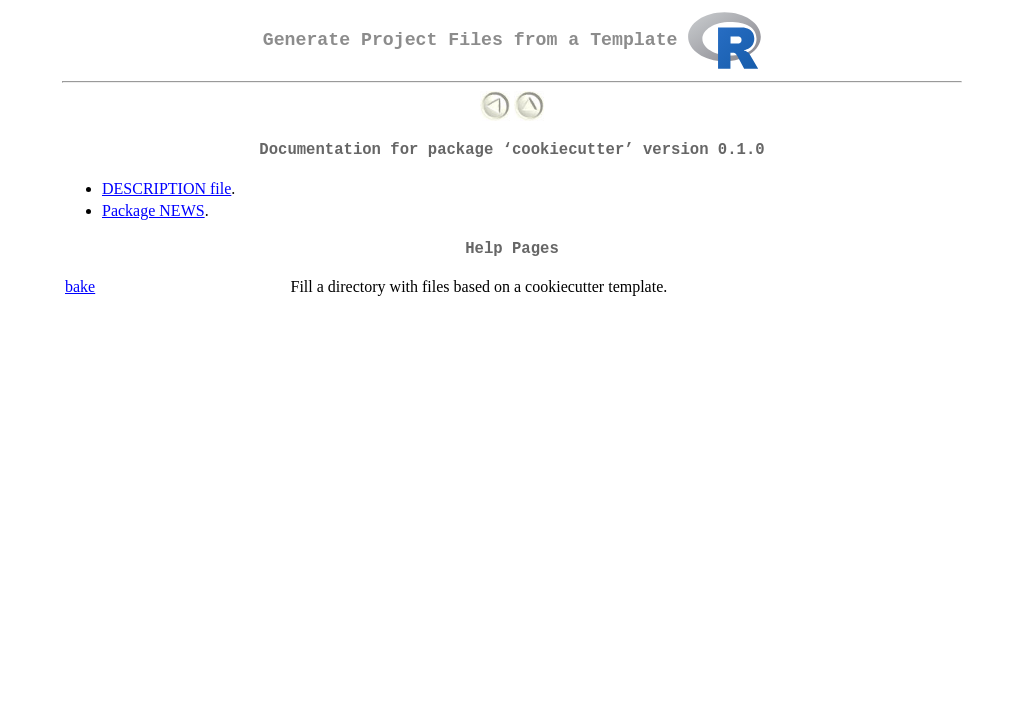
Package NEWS (153, 210)
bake (80, 286)
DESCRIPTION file (166, 188)
